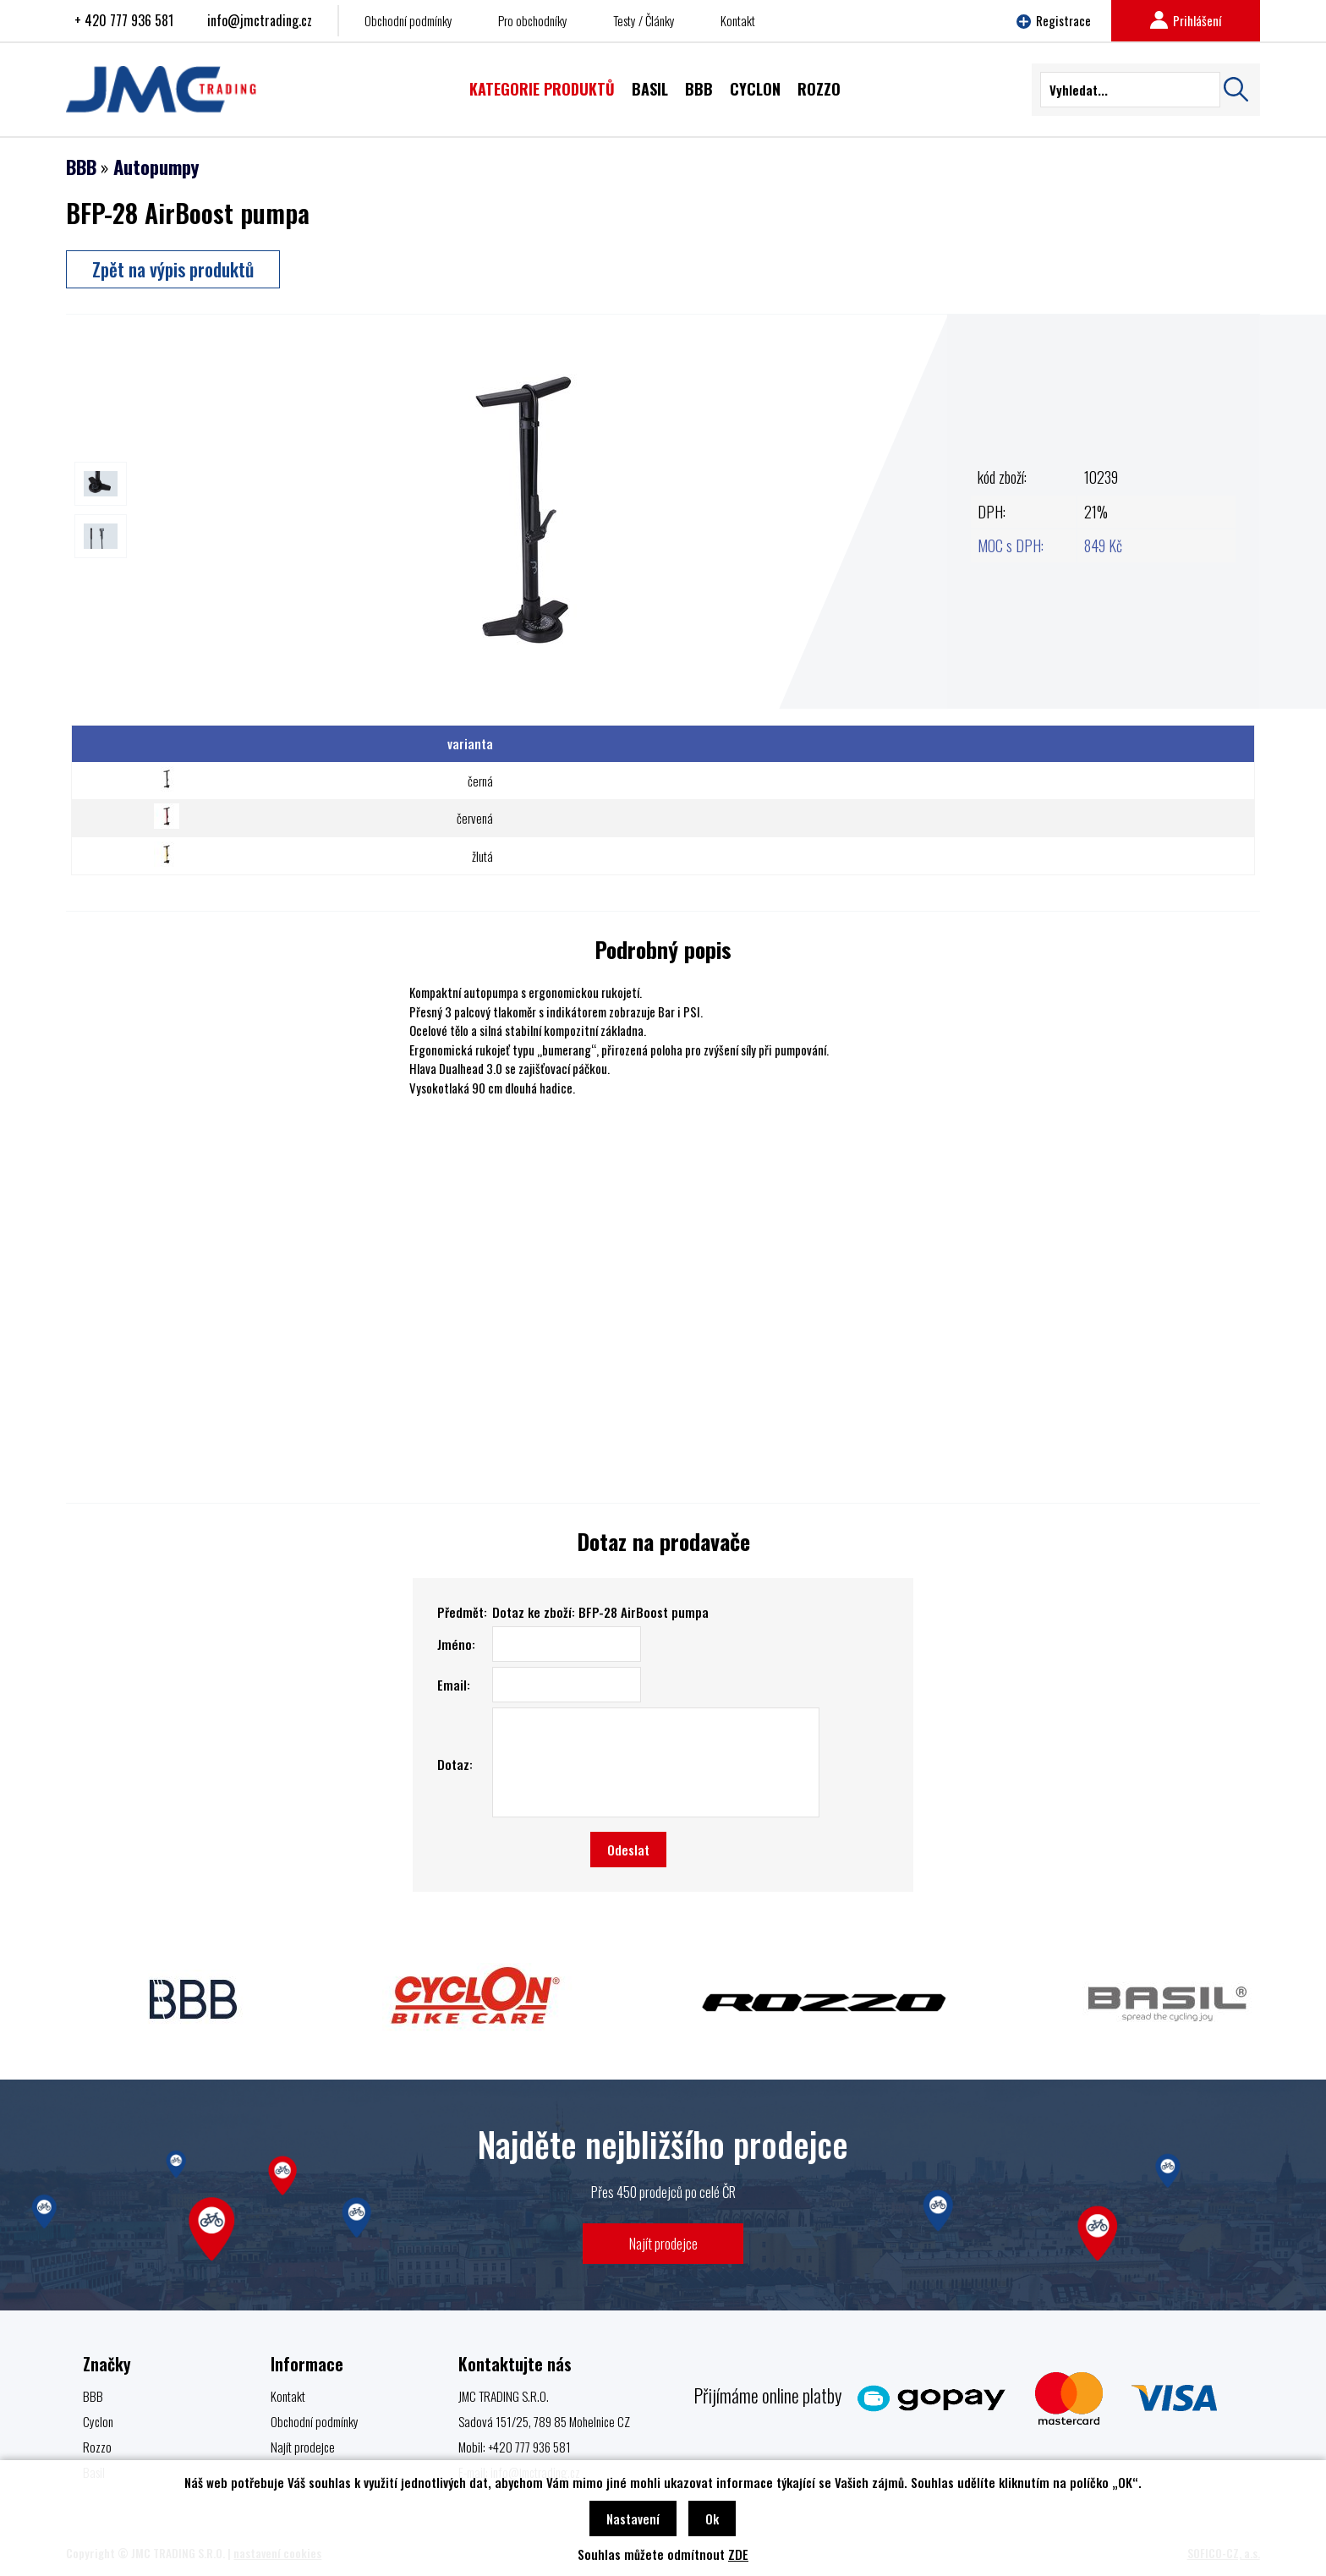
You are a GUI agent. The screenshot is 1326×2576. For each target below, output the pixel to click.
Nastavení (633, 2518)
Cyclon (98, 2421)
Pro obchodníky (532, 20)
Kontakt (738, 20)
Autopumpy (156, 166)
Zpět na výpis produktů (173, 268)
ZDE (738, 2554)
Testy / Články (644, 20)
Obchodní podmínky (408, 20)
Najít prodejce (663, 2243)
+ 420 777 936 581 (123, 20)
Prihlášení (1185, 20)
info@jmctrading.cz (259, 20)
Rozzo (97, 2446)
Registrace (1053, 20)
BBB (81, 166)
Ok (712, 2518)
